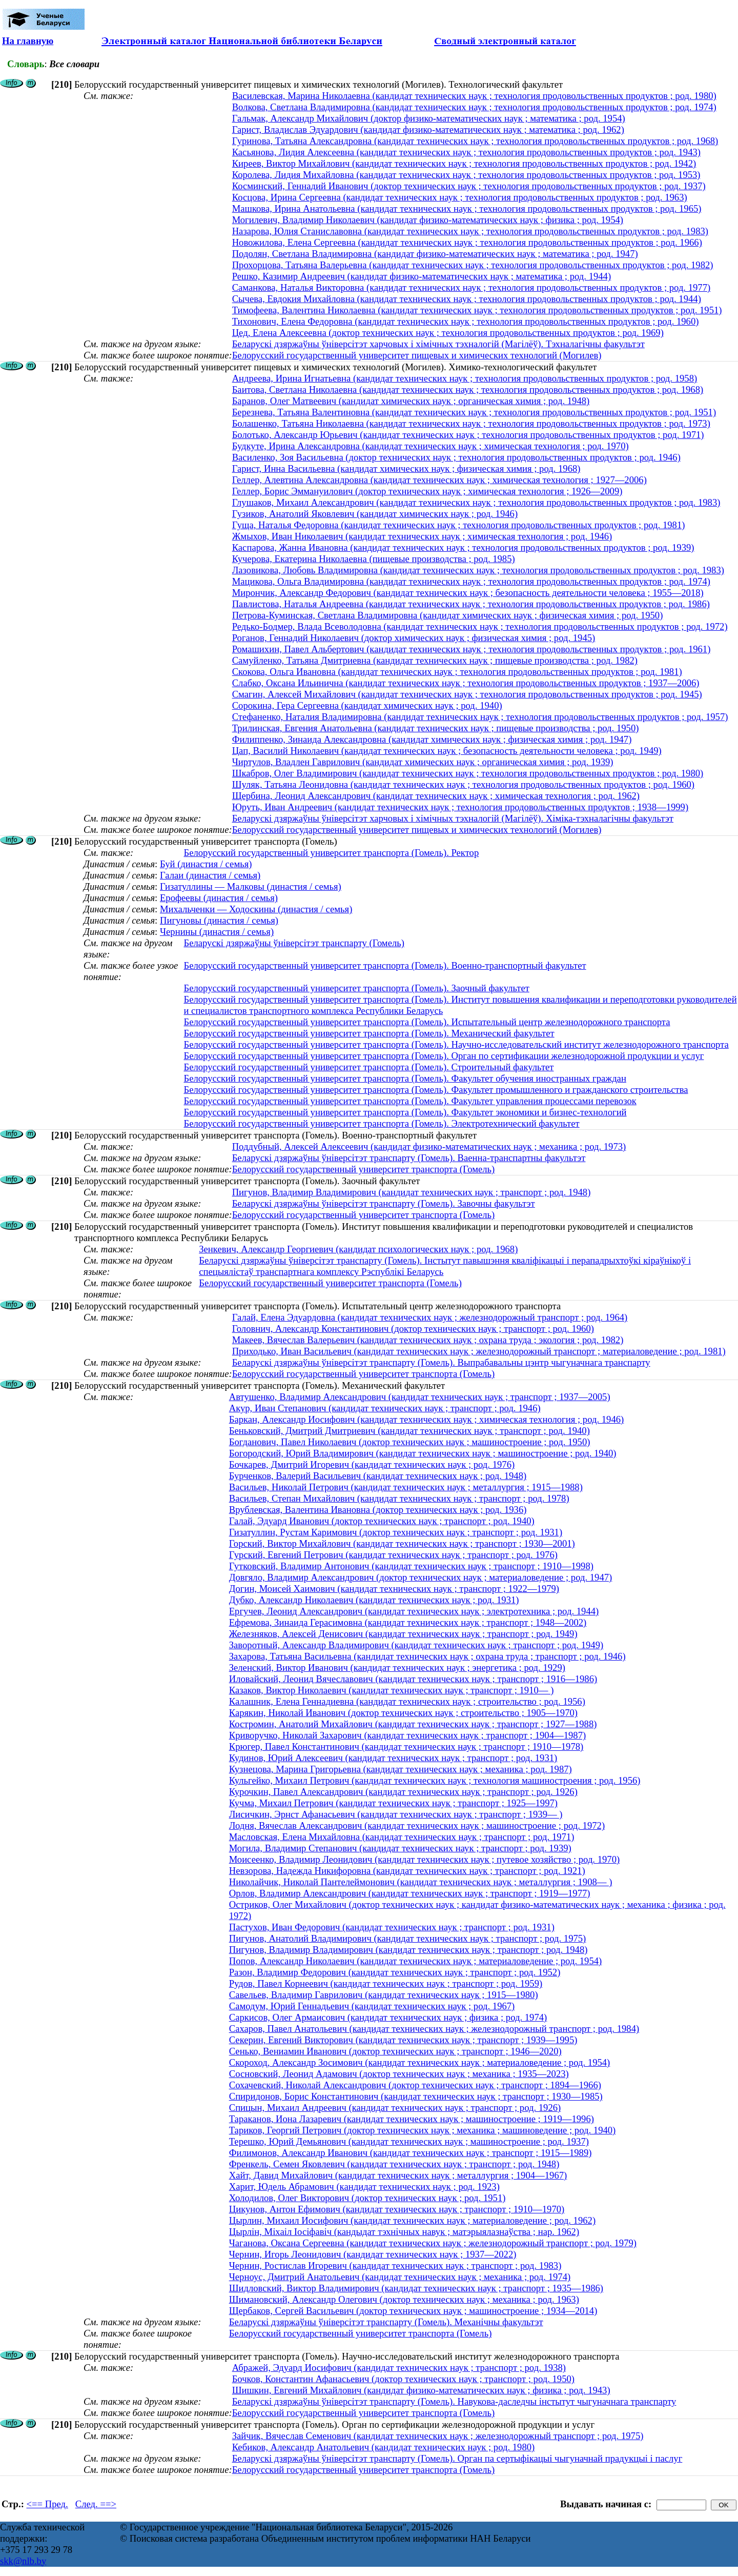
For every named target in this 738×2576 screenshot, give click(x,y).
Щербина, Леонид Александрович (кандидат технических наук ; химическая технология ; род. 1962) (436, 795)
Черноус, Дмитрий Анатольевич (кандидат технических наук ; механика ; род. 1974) (400, 2276)
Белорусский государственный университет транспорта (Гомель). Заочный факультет (356, 988)
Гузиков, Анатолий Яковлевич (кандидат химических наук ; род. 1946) (375, 513)
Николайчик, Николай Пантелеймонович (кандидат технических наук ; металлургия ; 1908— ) (420, 1881)
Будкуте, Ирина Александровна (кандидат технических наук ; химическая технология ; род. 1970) (430, 446)
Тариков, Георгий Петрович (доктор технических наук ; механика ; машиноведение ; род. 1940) (422, 2130)
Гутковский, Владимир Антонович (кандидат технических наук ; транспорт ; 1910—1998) (411, 1566)
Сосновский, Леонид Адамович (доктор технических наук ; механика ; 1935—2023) (399, 2073)
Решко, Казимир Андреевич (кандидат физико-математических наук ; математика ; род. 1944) (421, 276)
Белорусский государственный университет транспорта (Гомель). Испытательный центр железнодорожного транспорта (426, 1021)
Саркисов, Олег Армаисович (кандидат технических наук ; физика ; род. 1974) (388, 2017)
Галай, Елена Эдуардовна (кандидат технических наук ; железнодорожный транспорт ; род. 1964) (430, 1317)
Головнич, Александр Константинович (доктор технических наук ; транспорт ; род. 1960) (413, 1328)
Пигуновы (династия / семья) (219, 920)
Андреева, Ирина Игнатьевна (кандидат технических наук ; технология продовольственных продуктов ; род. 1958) (465, 378)
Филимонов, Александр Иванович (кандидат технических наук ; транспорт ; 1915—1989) (410, 2152)
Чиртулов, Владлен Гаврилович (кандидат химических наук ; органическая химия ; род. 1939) (422, 761)
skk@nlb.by (23, 2560)
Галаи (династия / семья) (210, 875)
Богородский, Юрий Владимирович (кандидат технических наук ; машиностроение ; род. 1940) (423, 1453)
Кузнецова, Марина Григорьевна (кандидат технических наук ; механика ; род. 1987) (400, 1769)
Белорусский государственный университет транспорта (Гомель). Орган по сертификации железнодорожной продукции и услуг (443, 1055)
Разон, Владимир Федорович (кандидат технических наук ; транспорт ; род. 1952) (395, 1972)
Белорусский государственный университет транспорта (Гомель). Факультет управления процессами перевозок (409, 1100)
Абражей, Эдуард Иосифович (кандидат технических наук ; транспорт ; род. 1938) (399, 2367)
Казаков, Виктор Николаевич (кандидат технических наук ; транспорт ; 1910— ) (391, 1690)
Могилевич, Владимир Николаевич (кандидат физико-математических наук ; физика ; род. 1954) (427, 219)
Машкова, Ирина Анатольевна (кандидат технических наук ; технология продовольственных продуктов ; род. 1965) (467, 208)
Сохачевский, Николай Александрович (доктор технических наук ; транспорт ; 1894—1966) (415, 2085)
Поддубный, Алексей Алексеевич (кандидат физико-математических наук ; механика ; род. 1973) (429, 1146)
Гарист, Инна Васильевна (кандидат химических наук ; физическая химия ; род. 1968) (406, 468)
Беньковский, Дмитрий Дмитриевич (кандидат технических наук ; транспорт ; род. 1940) (409, 1430)
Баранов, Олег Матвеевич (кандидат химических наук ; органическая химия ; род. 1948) (411, 400)
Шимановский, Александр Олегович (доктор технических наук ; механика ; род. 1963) (404, 2299)
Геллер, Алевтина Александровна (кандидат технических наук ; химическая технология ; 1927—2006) (439, 479)
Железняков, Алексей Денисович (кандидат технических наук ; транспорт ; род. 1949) (403, 1633)
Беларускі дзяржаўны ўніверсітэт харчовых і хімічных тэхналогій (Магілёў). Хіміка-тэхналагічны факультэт (452, 818)
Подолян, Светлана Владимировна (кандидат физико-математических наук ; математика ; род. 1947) (435, 253)
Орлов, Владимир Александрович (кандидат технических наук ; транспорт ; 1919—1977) (409, 1893)
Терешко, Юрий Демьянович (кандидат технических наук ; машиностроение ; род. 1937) (409, 2141)
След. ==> (95, 2504)
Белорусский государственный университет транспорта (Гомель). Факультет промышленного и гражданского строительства (435, 1089)
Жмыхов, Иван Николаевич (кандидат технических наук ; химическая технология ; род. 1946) (422, 536)
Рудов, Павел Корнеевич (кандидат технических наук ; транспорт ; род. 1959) (386, 1983)
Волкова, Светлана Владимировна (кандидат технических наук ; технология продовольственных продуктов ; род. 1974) (474, 107)
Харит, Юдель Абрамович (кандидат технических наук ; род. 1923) (364, 2186)
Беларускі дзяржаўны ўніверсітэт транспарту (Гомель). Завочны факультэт (383, 1203)
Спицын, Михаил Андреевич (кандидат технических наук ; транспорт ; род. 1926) (395, 2107)
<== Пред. (47, 2504)
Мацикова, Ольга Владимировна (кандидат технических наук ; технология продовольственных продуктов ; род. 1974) (471, 581)
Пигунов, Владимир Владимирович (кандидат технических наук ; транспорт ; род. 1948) (411, 1192)
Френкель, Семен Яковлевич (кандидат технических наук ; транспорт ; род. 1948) (394, 2164)
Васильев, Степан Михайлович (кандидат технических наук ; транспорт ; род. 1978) (399, 1498)
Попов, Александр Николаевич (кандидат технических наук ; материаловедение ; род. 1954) (415, 1960)
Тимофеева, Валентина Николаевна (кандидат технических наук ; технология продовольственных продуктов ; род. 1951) (477, 310)
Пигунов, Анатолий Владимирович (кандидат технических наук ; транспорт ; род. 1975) (407, 1938)
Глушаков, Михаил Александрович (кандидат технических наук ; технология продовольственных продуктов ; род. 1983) (476, 502)
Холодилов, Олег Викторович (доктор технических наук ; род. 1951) (367, 2197)
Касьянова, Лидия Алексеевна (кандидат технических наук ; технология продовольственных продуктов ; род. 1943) (466, 152)
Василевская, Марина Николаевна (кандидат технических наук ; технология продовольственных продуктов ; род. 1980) (474, 95)
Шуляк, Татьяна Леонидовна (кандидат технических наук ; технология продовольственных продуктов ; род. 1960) (463, 784)
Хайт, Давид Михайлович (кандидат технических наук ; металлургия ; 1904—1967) (398, 2175)
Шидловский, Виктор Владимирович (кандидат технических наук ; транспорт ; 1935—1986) (416, 2288)
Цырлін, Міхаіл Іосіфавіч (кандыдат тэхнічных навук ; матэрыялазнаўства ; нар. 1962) (404, 2231)
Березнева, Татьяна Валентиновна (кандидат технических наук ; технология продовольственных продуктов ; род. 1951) (474, 412)
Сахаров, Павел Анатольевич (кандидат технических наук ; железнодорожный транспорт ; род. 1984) (434, 2028)
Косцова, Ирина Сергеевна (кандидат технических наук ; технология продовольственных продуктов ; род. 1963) (459, 197)
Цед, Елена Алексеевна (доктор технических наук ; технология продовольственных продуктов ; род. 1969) (448, 332)
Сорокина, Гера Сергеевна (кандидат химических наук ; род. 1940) (367, 705)
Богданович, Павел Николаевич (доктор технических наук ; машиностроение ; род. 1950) (409, 1441)
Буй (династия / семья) (206, 863)
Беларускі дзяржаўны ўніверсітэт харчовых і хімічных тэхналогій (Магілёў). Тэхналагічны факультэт (438, 343)
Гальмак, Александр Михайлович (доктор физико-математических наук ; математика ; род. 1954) (428, 118)
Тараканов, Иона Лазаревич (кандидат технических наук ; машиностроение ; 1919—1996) (411, 2118)
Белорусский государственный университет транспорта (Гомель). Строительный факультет (368, 1067)
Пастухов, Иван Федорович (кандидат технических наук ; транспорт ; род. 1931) (392, 1927)
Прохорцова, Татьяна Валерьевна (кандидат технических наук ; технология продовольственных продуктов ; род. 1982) (472, 264)
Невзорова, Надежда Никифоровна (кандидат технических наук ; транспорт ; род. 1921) (407, 1870)
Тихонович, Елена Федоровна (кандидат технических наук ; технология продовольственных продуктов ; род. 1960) (465, 321)
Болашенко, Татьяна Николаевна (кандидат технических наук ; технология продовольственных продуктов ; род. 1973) (471, 423)
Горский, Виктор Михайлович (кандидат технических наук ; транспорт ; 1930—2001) (402, 1543)
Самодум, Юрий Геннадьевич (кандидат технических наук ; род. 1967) (372, 2006)
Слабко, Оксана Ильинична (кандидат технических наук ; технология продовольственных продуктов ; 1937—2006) (466, 682)
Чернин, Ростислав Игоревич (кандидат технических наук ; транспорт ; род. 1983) (395, 2265)
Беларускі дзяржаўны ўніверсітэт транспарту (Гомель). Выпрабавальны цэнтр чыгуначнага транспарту (441, 1362)
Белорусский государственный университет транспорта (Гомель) (363, 1169)
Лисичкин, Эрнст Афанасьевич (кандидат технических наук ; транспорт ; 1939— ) (396, 1814)
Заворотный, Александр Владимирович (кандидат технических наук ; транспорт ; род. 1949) (416, 1645)
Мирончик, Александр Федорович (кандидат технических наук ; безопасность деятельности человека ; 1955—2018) (468, 592)
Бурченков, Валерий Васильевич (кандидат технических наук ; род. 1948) (378, 1475)
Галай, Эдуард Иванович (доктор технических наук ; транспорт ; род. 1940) (382, 1520)
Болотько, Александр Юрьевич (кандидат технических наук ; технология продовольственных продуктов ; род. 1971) (468, 434)
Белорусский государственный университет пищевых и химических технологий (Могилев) (417, 355)
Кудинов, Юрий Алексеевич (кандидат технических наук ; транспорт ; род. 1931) (393, 1757)
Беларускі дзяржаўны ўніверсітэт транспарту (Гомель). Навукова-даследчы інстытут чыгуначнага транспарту (454, 2401)
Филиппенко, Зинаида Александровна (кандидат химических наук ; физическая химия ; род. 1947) (432, 739)
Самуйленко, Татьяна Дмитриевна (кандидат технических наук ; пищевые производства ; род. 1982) (435, 660)
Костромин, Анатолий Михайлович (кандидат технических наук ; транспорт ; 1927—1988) (413, 1724)
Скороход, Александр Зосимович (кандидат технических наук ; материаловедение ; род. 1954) (419, 2062)
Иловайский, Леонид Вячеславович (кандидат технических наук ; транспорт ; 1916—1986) (413, 1678)
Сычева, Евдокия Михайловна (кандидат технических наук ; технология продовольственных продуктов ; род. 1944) (466, 298)
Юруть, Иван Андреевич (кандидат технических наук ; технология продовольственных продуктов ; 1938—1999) (460, 807)
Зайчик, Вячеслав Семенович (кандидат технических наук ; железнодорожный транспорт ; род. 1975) (438, 2435)
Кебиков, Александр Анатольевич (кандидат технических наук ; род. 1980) (383, 2447)
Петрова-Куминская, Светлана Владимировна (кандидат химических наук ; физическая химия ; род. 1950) (447, 615)
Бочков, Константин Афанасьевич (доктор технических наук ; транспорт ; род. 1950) (403, 2378)
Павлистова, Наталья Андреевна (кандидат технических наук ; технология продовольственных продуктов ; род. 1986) (471, 603)
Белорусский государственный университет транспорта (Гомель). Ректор (331, 852)
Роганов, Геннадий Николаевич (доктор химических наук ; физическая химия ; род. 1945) (414, 637)
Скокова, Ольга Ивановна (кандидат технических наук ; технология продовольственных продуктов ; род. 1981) (457, 671)
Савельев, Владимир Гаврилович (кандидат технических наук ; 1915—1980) (383, 1994)
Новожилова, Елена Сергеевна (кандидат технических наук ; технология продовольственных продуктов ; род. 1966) (467, 242)
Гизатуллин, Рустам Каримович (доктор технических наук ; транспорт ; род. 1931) (395, 1532)
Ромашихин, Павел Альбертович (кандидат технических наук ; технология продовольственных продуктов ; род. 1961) (471, 649)
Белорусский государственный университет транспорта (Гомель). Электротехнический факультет (381, 1123)
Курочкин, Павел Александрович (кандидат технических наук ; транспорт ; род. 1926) (403, 1791)
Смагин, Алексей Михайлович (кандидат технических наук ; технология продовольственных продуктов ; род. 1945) (467, 694)
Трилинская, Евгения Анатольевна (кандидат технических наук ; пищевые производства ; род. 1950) (435, 728)
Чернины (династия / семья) (217, 931)
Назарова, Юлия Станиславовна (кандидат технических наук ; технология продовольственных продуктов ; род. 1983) (470, 231)
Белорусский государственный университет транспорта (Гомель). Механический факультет (368, 1033)
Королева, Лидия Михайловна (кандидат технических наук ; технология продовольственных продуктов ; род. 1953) (466, 174)
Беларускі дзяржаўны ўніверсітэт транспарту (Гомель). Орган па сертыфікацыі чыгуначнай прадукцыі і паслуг (457, 2458)
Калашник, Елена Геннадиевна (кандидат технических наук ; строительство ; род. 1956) (407, 1701)
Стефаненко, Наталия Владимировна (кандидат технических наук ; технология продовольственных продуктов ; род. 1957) (480, 716)
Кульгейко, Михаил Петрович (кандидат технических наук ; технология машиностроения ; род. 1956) (435, 1780)
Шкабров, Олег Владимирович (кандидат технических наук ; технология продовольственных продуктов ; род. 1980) (468, 773)
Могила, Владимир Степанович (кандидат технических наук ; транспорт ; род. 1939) (400, 1848)
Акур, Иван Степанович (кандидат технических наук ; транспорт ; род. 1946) (385, 1408)
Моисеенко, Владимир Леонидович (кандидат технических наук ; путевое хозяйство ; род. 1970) (424, 1859)
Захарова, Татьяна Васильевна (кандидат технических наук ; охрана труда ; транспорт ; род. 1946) (427, 1656)
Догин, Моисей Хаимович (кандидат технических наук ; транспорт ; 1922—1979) (394, 1588)
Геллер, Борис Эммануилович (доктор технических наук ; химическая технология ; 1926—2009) (427, 491)
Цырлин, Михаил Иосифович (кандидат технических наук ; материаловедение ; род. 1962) (412, 2220)
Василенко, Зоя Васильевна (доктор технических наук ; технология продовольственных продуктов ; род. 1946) (456, 457)
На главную (27, 40)
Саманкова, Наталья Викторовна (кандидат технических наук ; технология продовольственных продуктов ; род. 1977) (471, 287)
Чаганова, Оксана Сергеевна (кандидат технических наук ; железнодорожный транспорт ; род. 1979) (433, 2243)
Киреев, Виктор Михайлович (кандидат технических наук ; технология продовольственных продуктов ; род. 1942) (464, 163)
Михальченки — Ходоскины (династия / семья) (256, 909)
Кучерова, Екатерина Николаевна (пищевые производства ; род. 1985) (373, 558)
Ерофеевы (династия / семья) (219, 897)
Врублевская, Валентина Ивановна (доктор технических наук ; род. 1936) (378, 1509)
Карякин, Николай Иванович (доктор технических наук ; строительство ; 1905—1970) (403, 1712)
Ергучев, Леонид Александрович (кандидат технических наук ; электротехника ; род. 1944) (414, 1611)
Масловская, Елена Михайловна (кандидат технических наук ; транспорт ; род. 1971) (402, 1836)
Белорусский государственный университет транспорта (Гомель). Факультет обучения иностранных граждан (404, 1078)
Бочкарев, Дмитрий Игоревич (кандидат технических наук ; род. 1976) (372, 1464)
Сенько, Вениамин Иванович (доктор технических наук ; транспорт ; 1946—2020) (395, 2051)
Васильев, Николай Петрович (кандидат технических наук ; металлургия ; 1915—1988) (406, 1487)
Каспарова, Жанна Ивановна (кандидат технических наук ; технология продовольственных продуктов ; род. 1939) (463, 547)
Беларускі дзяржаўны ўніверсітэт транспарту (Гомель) (293, 942)
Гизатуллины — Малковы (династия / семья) (250, 886)
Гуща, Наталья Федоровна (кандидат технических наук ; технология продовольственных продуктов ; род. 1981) (458, 525)
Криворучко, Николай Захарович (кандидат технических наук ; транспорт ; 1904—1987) (407, 1735)
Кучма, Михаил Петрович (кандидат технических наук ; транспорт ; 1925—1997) (393, 1803)
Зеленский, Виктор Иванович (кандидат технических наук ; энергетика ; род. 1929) (397, 1667)
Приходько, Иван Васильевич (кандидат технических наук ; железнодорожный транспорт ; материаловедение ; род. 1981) (479, 1351)
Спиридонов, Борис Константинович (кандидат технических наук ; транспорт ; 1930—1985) (416, 2096)
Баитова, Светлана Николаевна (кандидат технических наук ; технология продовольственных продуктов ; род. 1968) (468, 389)
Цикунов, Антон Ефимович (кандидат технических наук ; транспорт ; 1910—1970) (397, 2209)
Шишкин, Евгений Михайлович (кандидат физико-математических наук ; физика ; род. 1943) (421, 2390)
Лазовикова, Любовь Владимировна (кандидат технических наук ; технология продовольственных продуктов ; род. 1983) (478, 570)
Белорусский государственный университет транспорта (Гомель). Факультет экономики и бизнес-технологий (404, 1112)
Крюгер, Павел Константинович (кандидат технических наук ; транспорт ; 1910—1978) (406, 1746)
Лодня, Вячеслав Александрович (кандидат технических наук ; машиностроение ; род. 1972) (417, 1825)
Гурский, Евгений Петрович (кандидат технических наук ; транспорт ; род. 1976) (393, 1554)
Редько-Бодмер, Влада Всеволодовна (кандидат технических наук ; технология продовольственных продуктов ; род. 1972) (480, 626)
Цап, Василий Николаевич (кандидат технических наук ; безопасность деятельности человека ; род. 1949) (447, 750)
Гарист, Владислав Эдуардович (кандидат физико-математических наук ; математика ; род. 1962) (428, 129)
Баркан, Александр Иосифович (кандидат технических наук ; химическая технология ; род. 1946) (426, 1419)
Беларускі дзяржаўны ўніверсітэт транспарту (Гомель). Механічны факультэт (386, 2322)
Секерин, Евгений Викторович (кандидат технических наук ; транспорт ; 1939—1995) (403, 2039)
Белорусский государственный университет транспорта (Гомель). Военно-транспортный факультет (384, 965)
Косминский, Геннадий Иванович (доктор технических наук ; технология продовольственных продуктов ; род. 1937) (469, 186)
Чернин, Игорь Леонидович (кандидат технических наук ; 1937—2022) (373, 2254)
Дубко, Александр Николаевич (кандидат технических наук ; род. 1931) (374, 1599)
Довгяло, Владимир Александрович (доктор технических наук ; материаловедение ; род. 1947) (420, 1577)
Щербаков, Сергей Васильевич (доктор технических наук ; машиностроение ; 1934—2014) (413, 2310)
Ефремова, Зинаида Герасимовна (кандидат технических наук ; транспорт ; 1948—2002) (408, 1622)
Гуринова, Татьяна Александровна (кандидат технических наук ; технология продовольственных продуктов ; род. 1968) (475, 140)
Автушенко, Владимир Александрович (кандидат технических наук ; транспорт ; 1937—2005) (419, 1396)
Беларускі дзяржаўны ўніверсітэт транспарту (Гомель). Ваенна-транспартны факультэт (409, 1157)
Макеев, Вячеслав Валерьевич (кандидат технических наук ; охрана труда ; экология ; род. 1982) (428, 1339)
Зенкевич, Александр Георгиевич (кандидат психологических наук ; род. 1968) (358, 1249)
